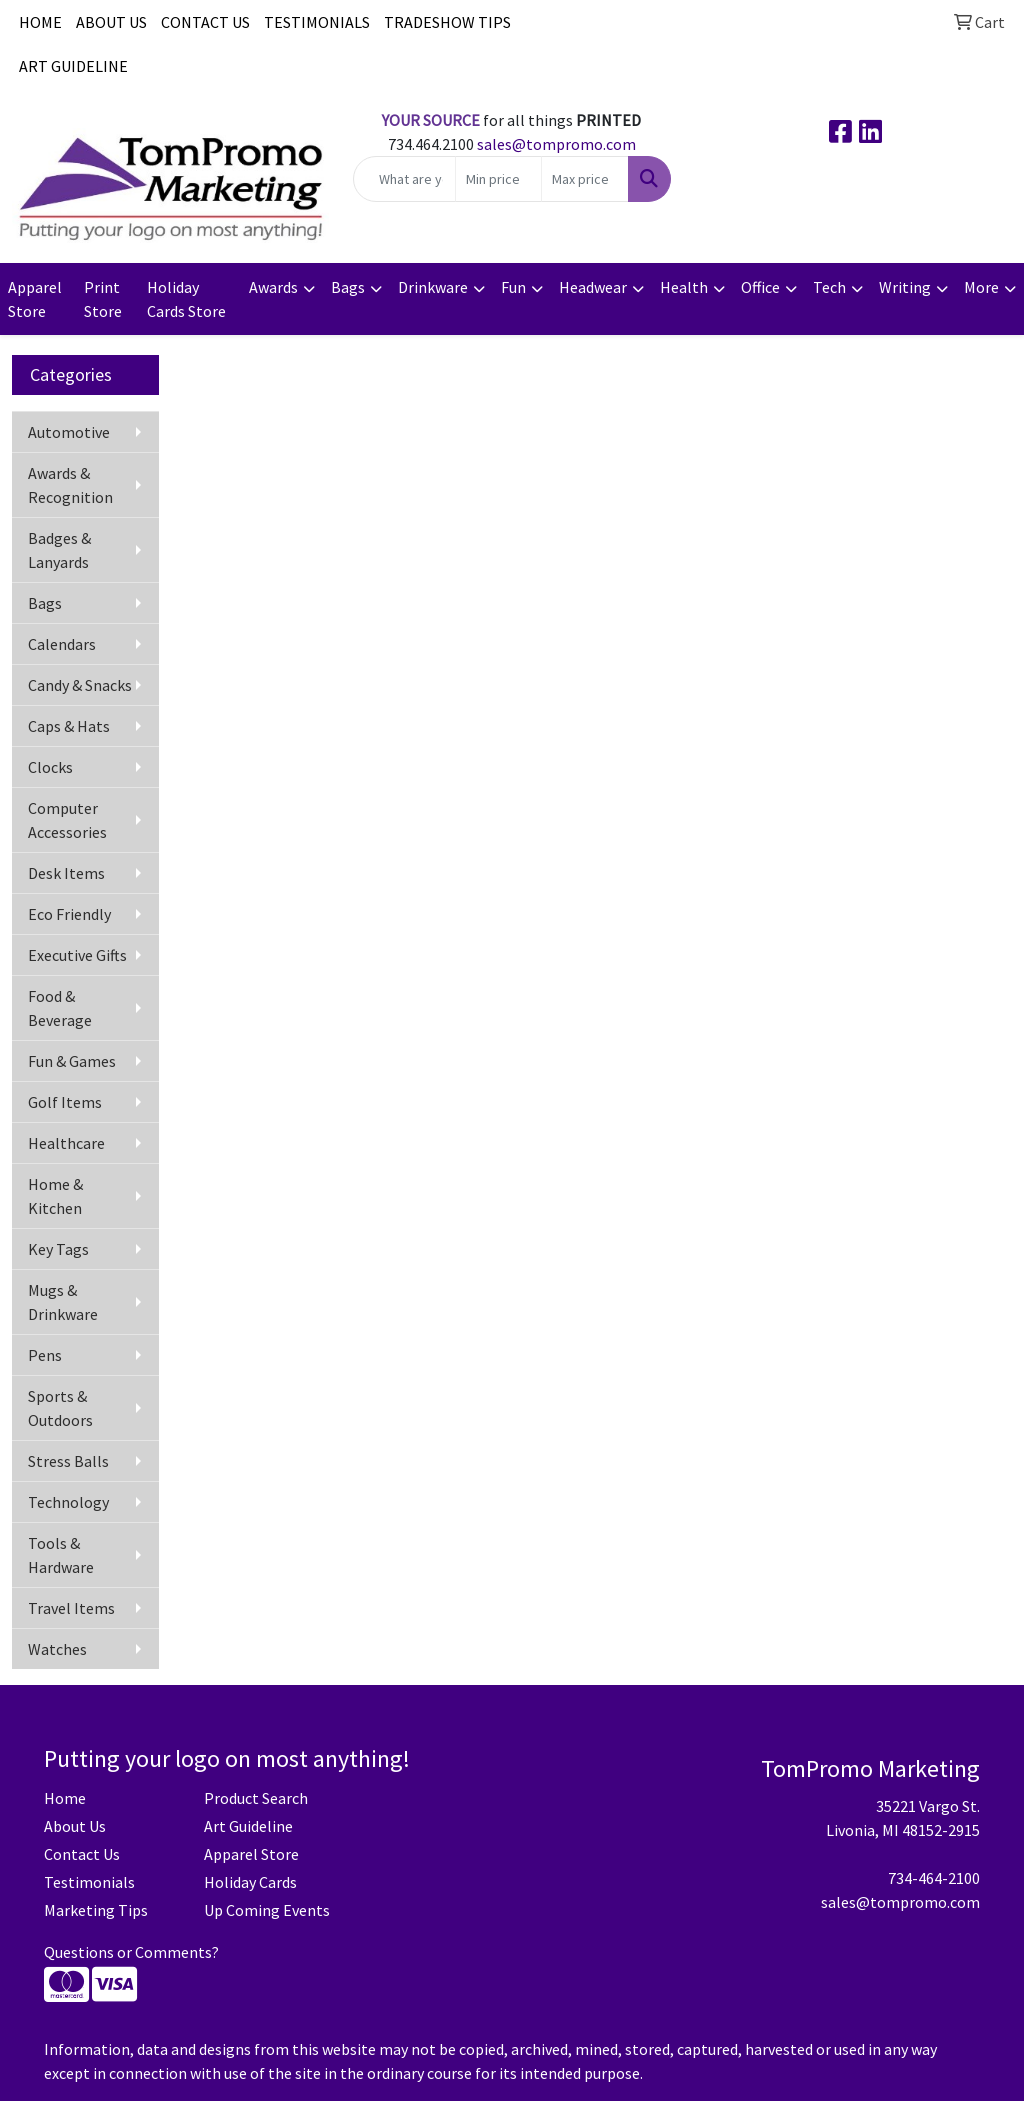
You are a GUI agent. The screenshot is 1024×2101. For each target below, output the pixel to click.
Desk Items (66, 873)
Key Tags (58, 1249)
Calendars (62, 644)
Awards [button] (273, 287)
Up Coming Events (267, 1910)
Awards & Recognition (70, 485)
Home (65, 1798)
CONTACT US (205, 22)
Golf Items (65, 1102)
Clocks (50, 767)
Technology (68, 1502)
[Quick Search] (404, 179)
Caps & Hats (69, 726)
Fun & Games (72, 1061)
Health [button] (684, 287)
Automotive (69, 432)
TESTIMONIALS (317, 22)
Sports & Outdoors (60, 1408)
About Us (75, 1826)
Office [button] (760, 287)
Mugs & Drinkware (63, 1302)
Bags (45, 603)
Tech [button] (829, 287)
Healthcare (66, 1143)
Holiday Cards (250, 1882)
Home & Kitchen (55, 1196)
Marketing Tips (96, 1910)
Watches (57, 1649)
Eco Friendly (69, 914)
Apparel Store (35, 299)
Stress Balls (68, 1461)
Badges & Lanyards (59, 550)
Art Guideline (248, 1826)
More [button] (981, 287)
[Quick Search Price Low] (498, 179)
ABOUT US (111, 22)
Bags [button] (348, 287)
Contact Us (82, 1854)
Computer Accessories (67, 820)
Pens (45, 1355)
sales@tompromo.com (556, 144)
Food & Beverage (60, 1008)
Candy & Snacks (80, 685)
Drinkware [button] (433, 287)
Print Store (103, 299)
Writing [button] (905, 287)
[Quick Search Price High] (584, 179)
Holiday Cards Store (186, 299)
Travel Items (71, 1608)
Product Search (256, 1798)
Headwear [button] (593, 287)
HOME (40, 22)
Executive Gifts (77, 955)
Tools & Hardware (61, 1555)
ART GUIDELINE (73, 66)
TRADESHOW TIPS (447, 22)
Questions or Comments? (131, 1952)
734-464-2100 (934, 1878)
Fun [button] (513, 287)
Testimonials (89, 1882)
